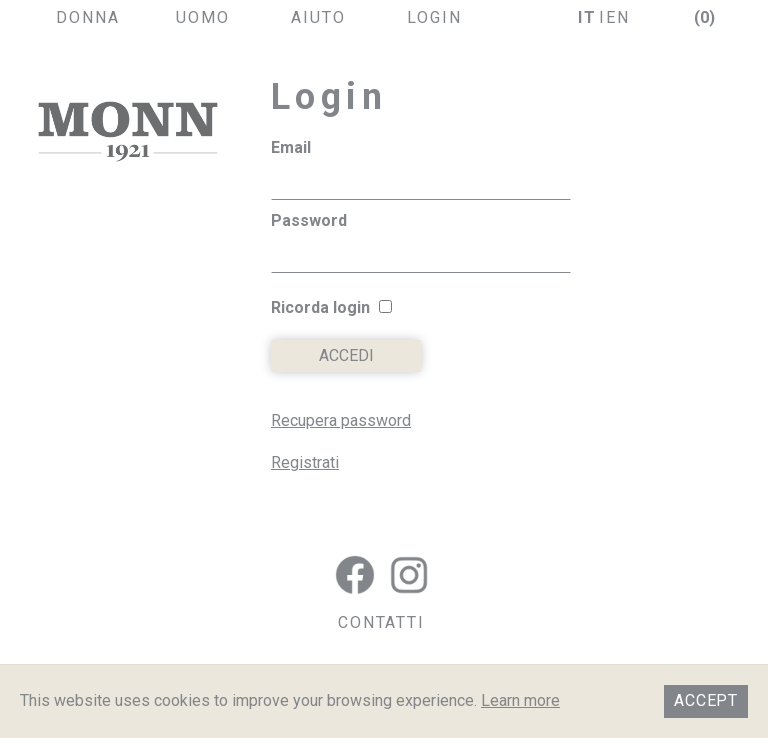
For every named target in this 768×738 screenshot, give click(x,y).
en (618, 17)
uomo (203, 17)
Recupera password (341, 420)
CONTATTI (381, 622)
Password (309, 220)
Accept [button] (706, 700)
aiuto (318, 17)
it (587, 17)
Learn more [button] (520, 700)
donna (88, 17)
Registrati (305, 462)
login (434, 17)
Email (291, 147)
